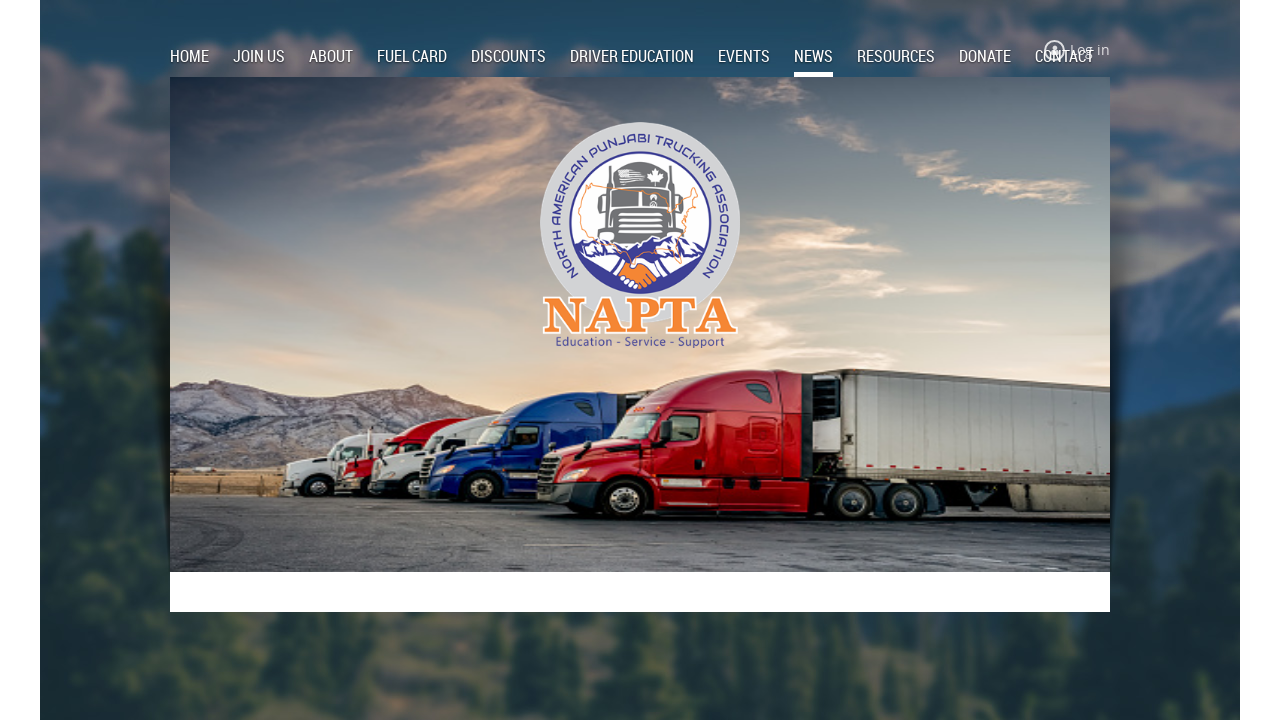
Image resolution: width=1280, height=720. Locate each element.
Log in (1090, 49)
